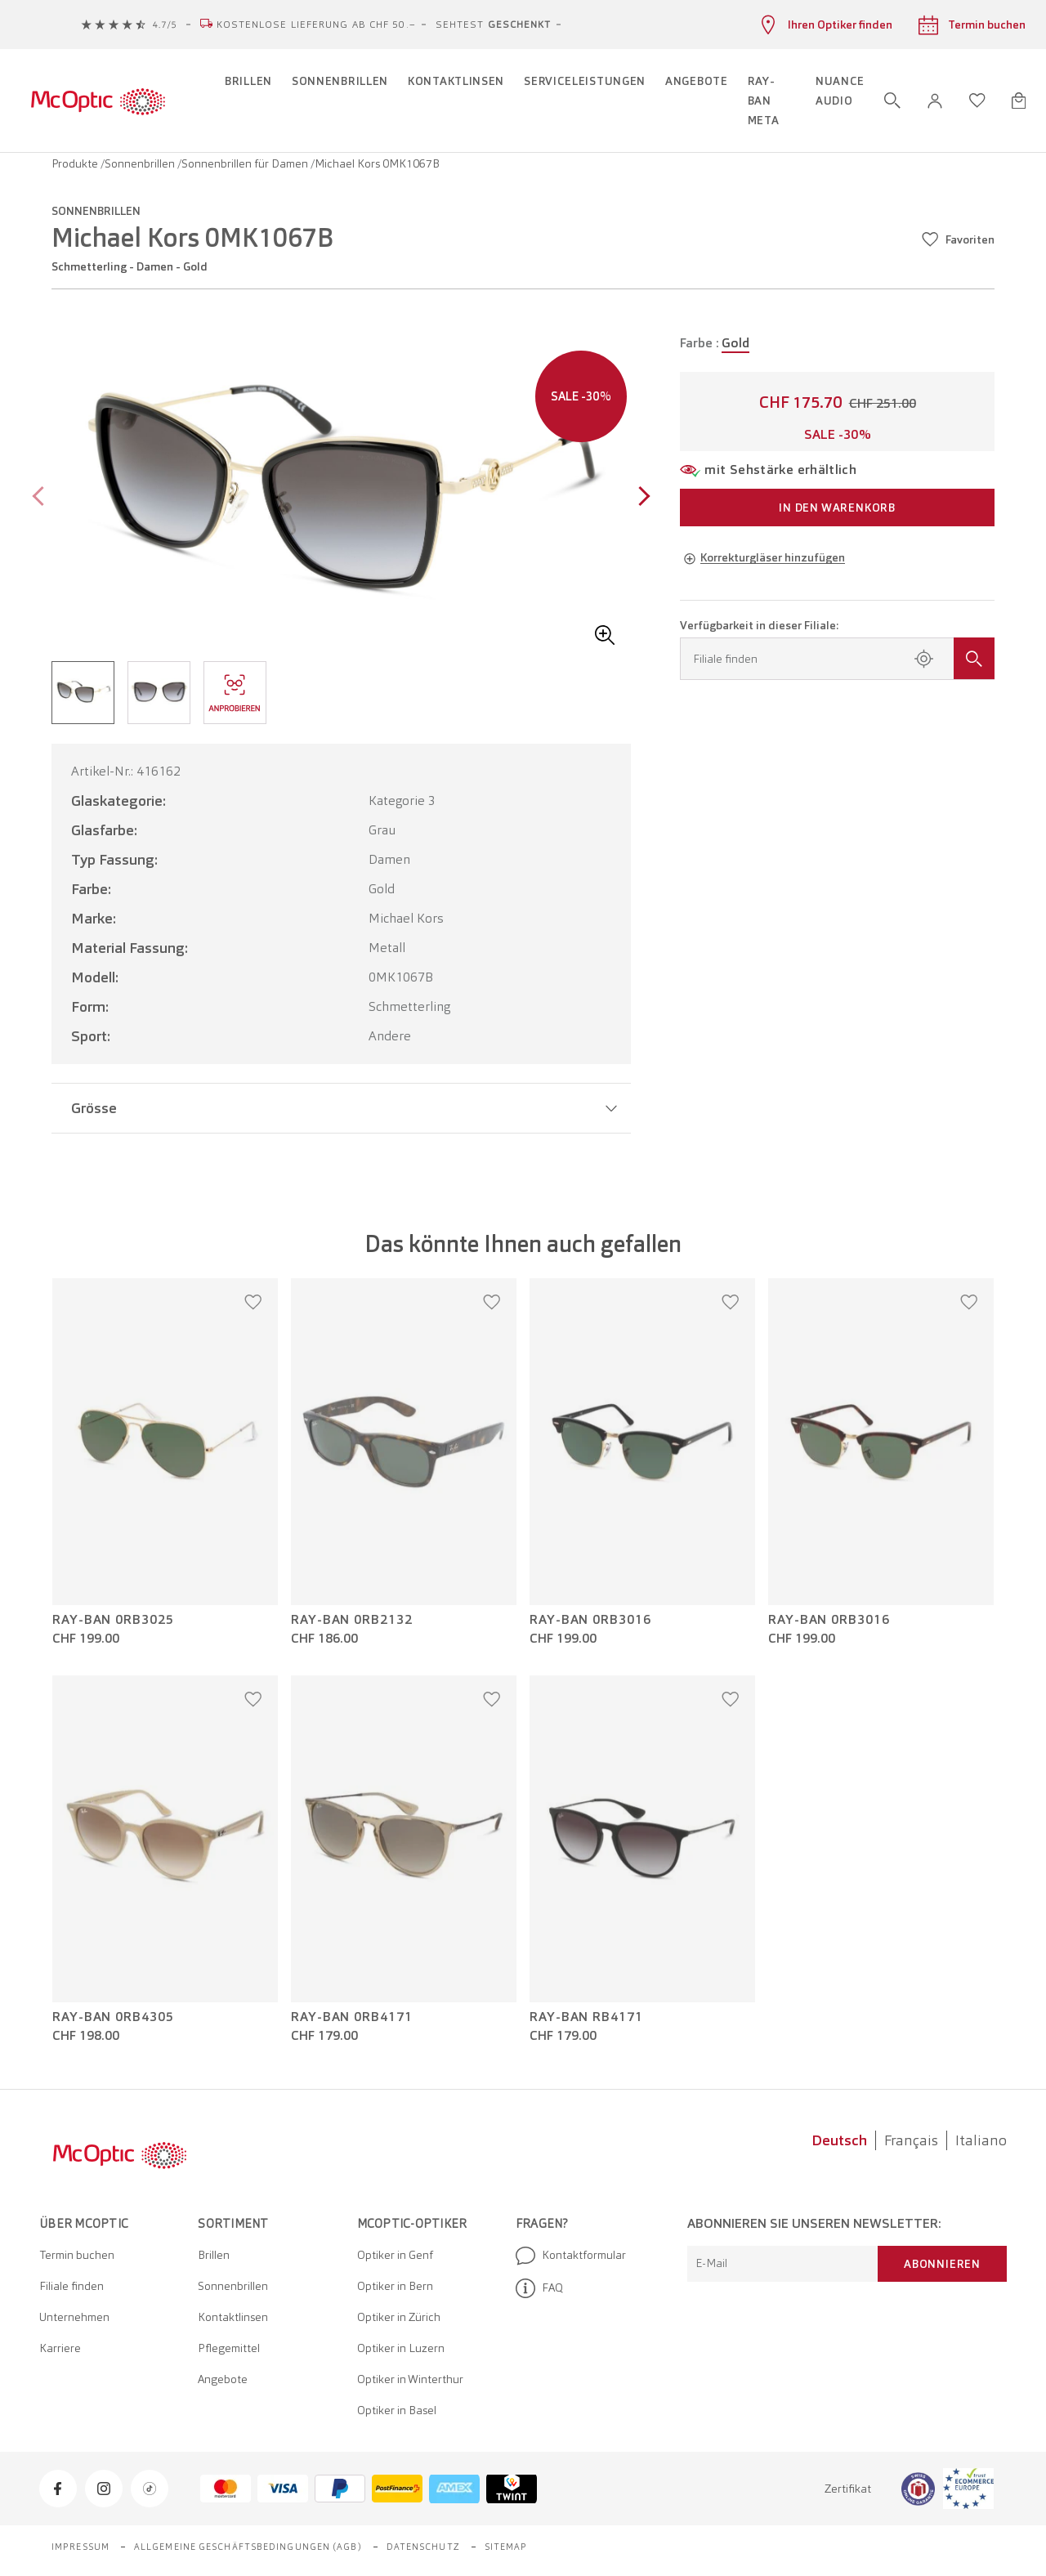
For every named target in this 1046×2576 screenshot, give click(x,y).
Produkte (76, 163)
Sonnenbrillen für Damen (246, 163)
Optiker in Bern (395, 2286)
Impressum (80, 2546)
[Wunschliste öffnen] (977, 100)
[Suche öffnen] (892, 100)
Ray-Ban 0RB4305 (113, 2017)
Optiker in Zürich (398, 2317)
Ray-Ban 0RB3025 (113, 1619)
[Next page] (640, 498)
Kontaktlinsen (233, 2317)
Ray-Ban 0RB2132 (352, 1619)
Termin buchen (76, 2254)
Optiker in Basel (396, 2410)
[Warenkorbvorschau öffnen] (1019, 100)
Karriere (60, 2348)
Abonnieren (942, 2263)
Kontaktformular (571, 2255)
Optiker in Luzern (401, 2348)
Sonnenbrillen (141, 163)
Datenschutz (423, 2546)
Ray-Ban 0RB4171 (352, 2017)
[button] (935, 101)
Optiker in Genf (395, 2254)
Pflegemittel (229, 2348)
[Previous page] (42, 498)
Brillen (214, 2254)
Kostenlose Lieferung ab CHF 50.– (316, 24)
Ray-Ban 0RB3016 (590, 1619)
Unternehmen (74, 2317)
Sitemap (506, 2546)
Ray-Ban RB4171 (586, 2017)
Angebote (223, 2379)
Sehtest (494, 24)
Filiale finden (71, 2286)
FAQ (539, 2288)
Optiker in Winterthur (410, 2379)
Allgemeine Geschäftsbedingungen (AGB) (248, 2546)
